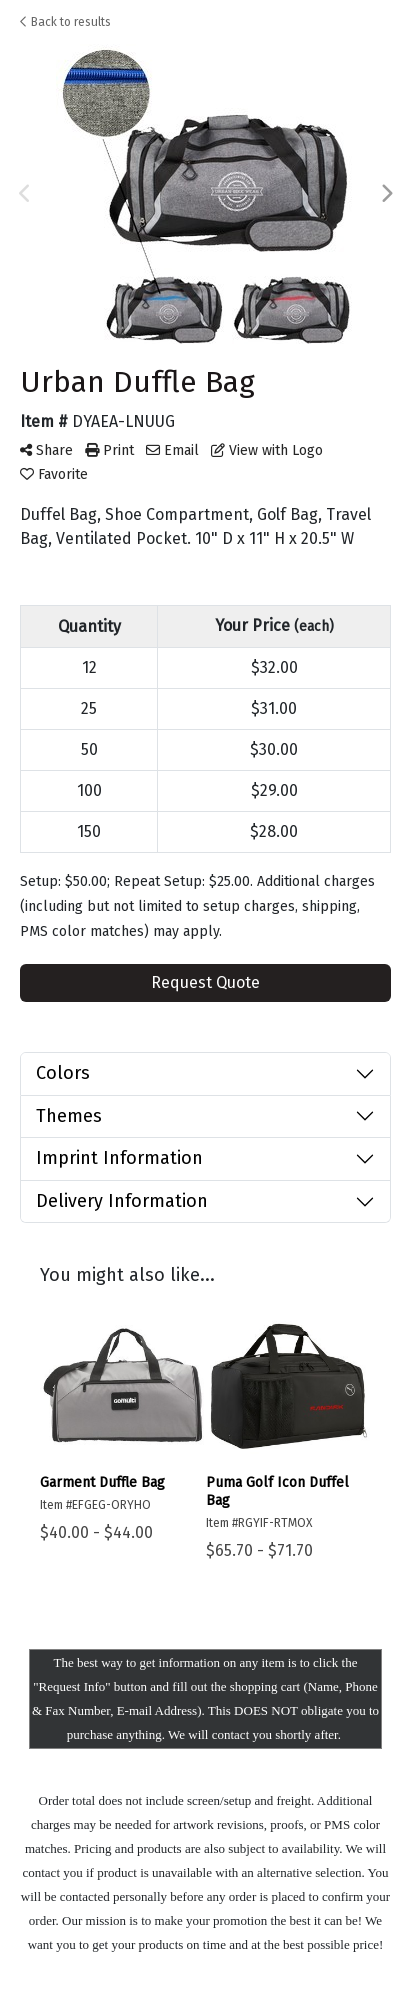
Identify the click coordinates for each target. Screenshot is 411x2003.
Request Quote (205, 982)
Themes (69, 1116)
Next (386, 194)
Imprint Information (119, 1158)
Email (172, 450)
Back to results (65, 22)
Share (46, 450)
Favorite (54, 474)
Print (109, 450)
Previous (25, 194)
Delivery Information (122, 1201)
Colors (63, 1073)
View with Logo (267, 450)
